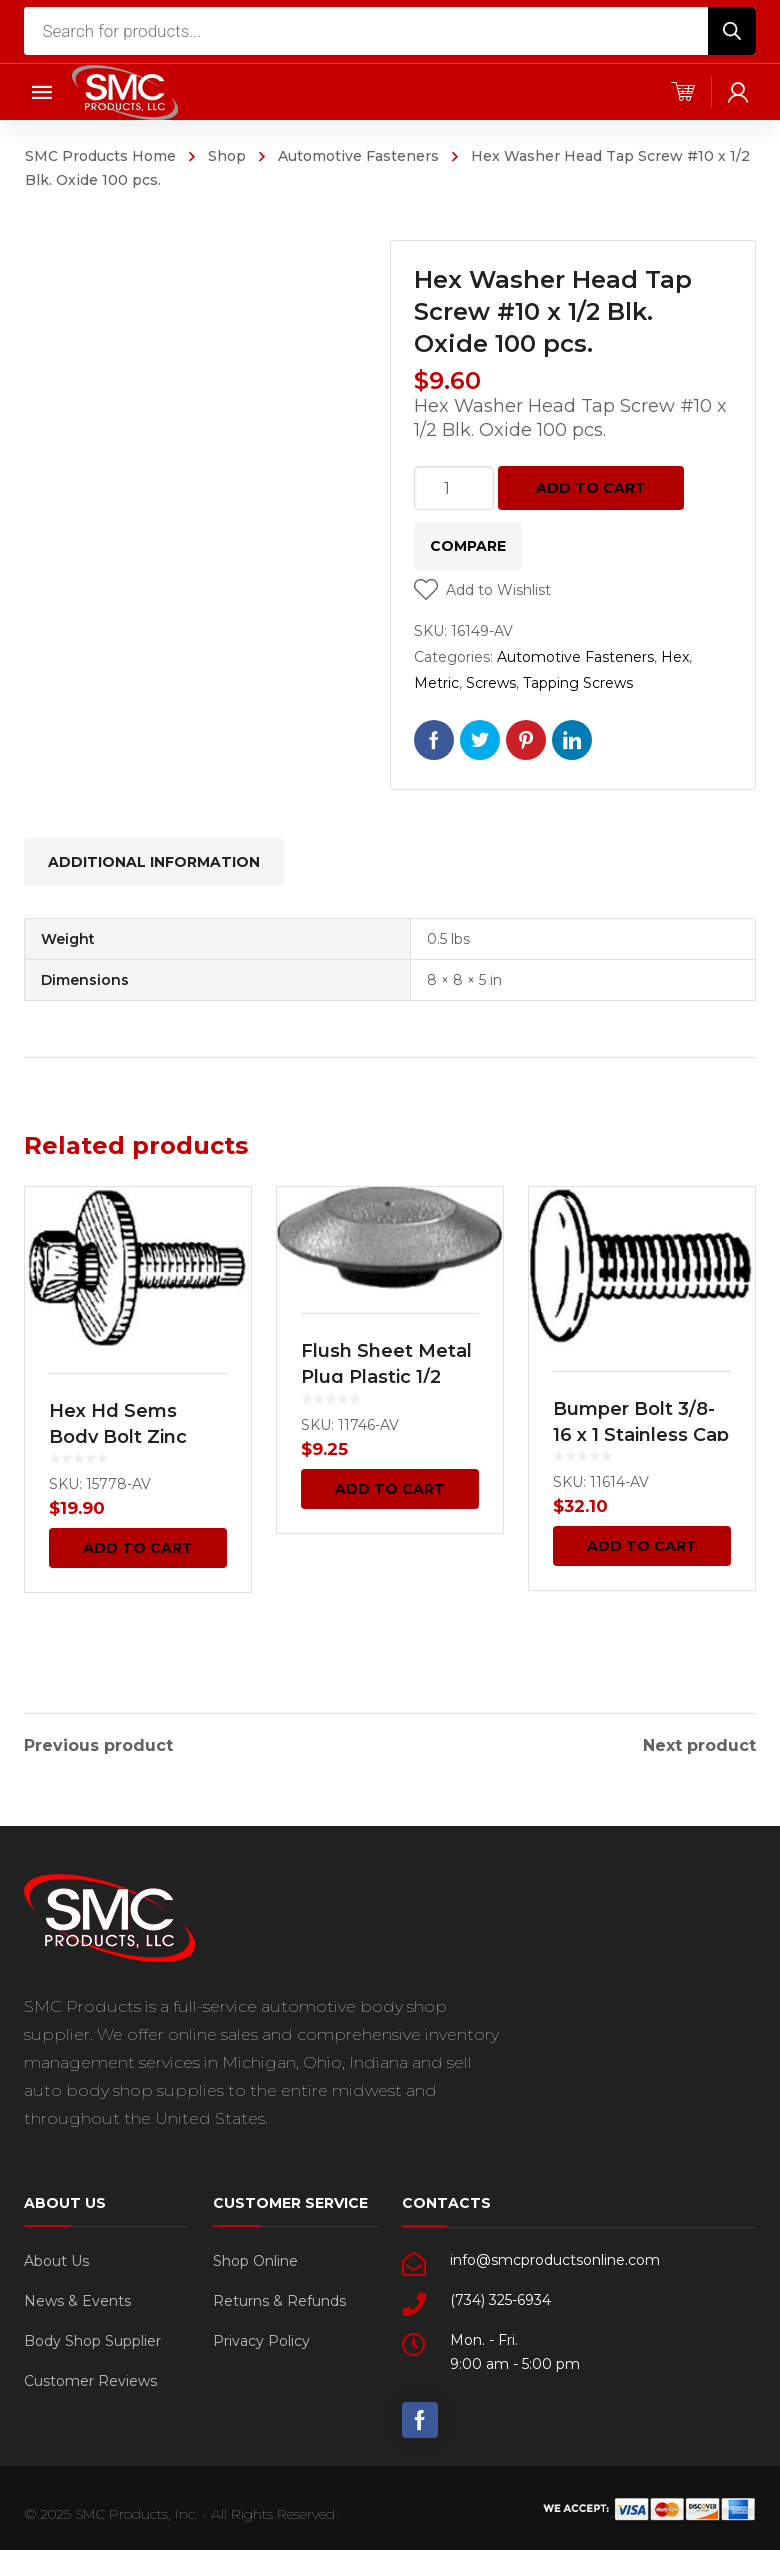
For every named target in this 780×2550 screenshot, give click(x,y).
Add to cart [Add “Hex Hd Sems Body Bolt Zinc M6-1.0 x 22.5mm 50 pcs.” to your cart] (138, 1548)
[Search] (732, 31)
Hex (675, 657)
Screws (491, 683)
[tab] (154, 862)
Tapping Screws (578, 683)
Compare (468, 546)
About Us (56, 2259)
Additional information (154, 862)
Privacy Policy (261, 2339)
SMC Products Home (100, 156)
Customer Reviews (90, 2379)
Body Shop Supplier (92, 2339)
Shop (227, 156)
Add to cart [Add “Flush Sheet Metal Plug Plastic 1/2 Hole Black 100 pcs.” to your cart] (390, 1489)
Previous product (98, 1744)
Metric (436, 683)
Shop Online (255, 2259)
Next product (699, 1744)
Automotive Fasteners (358, 156)
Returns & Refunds (279, 2299)
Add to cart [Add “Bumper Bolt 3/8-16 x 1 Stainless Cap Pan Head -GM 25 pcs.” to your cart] (642, 1546)
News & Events (77, 2299)
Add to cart (591, 488)
